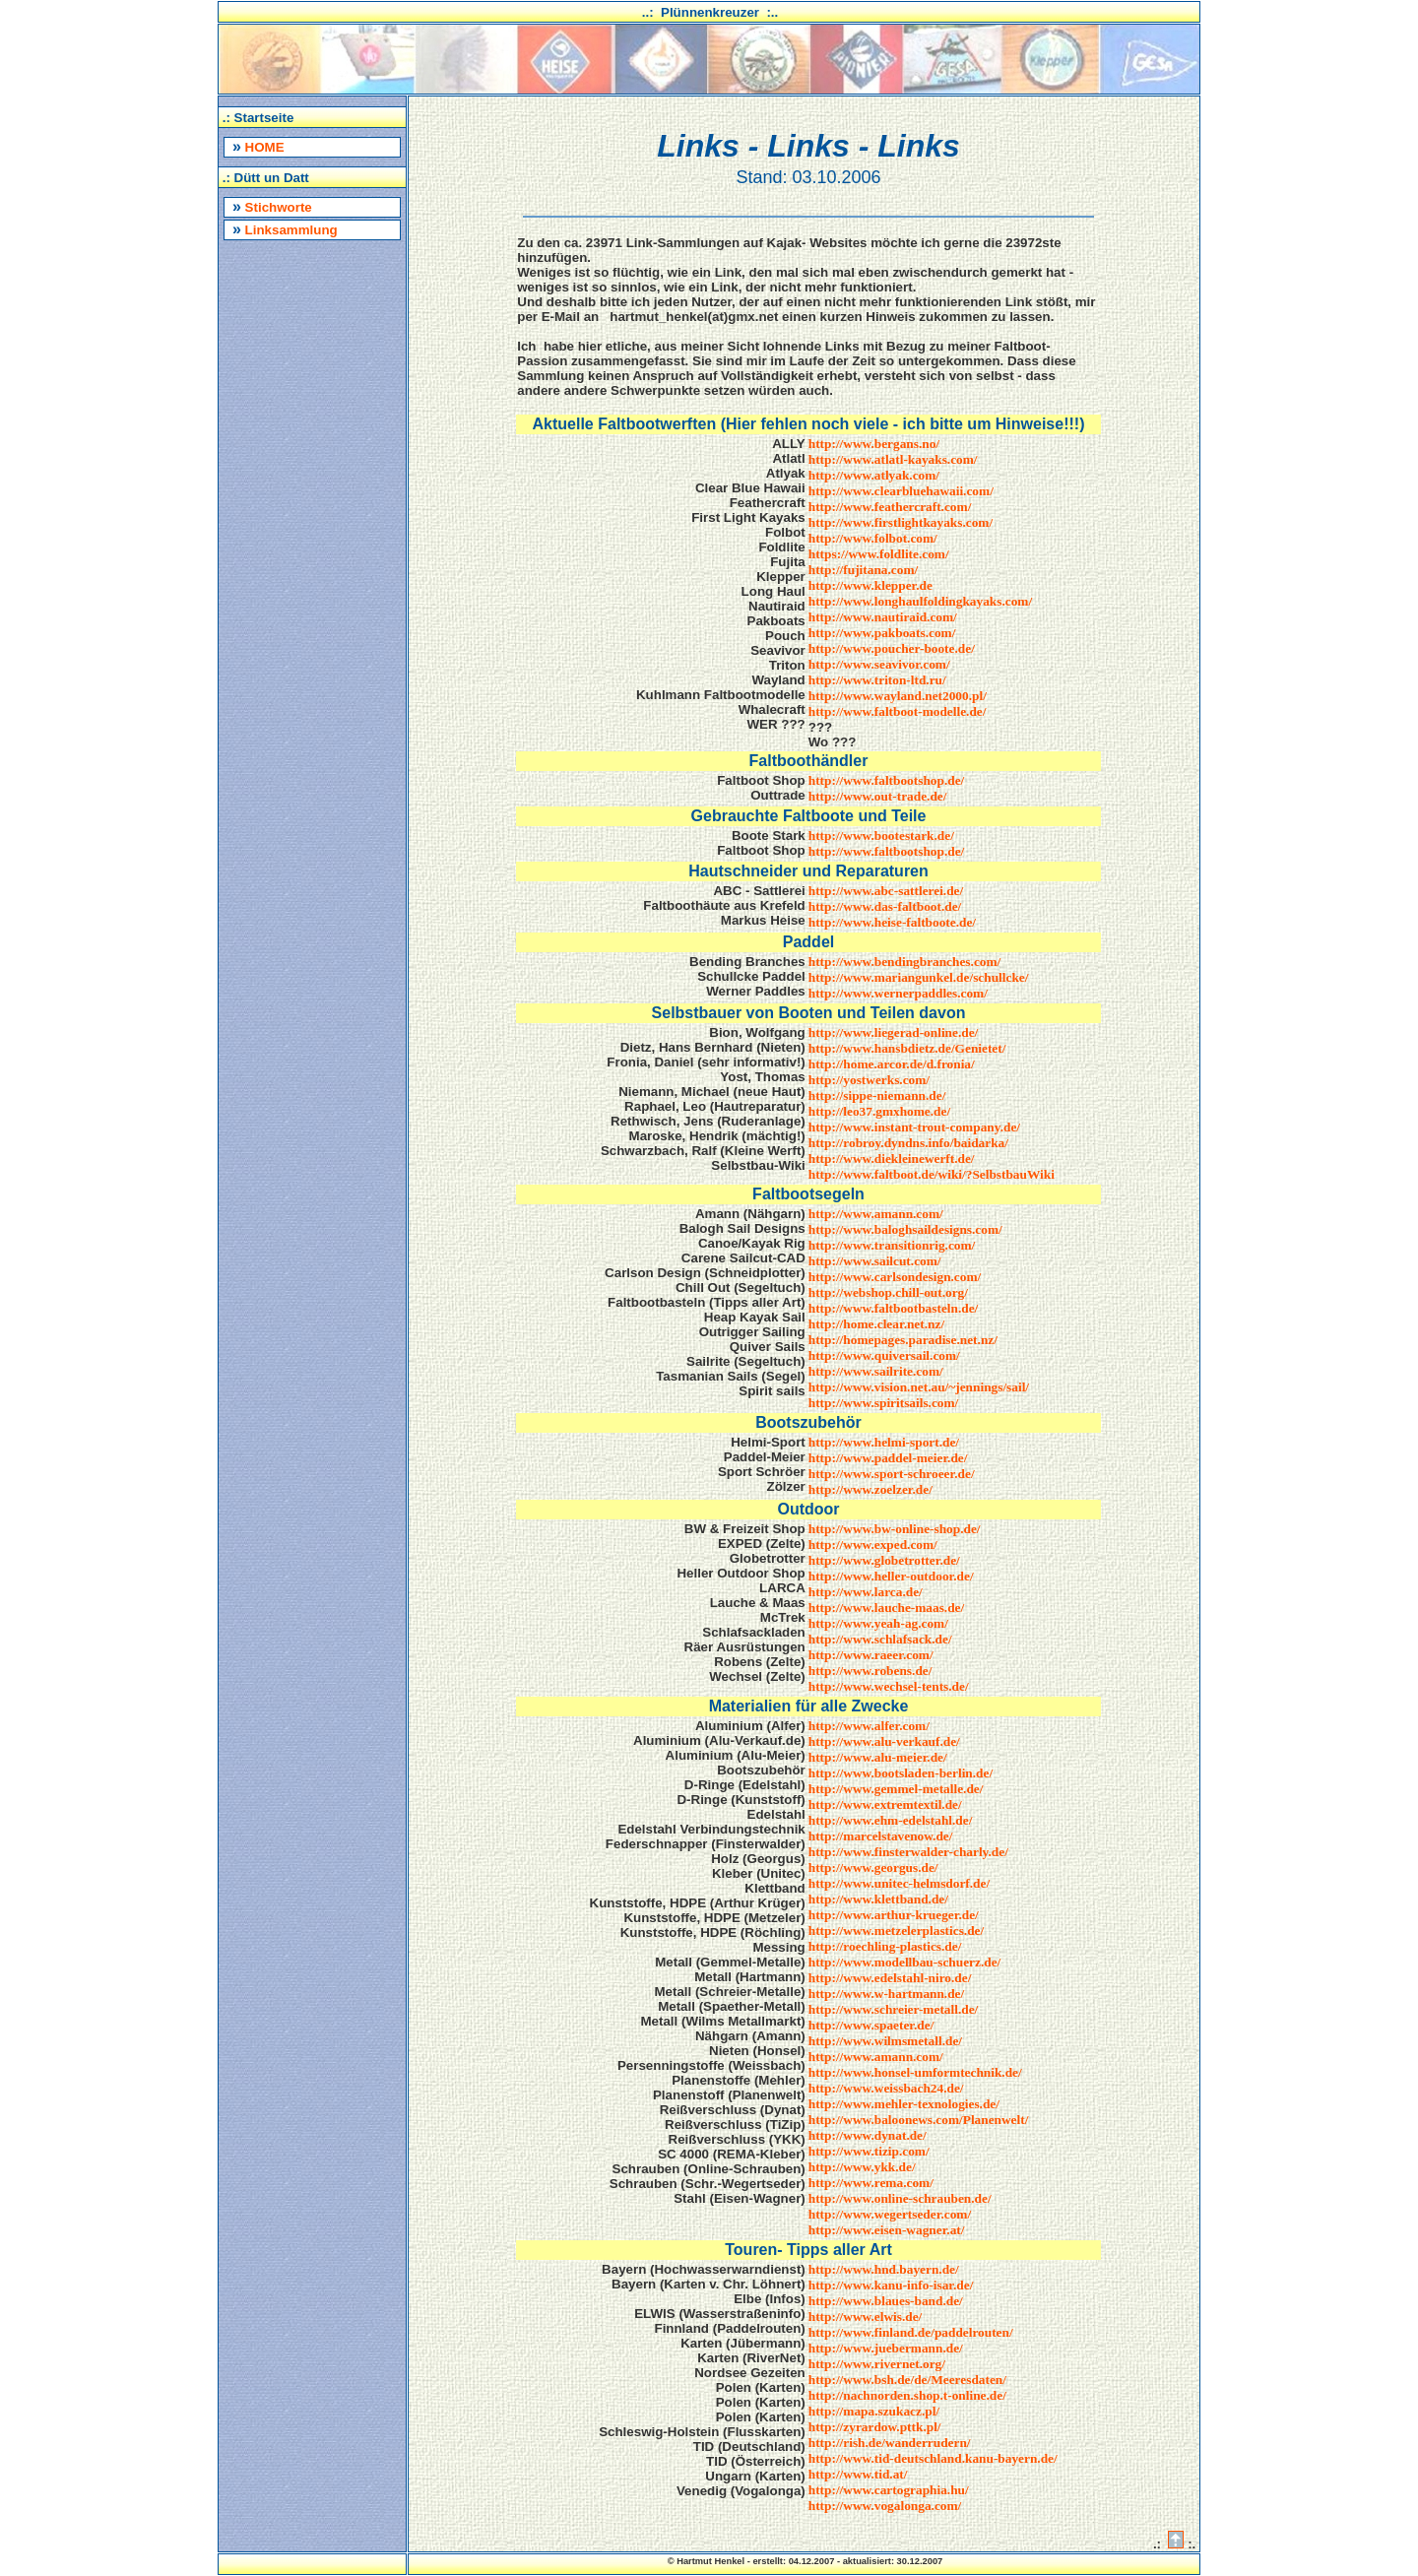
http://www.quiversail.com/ (884, 1355)
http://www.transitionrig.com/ (892, 1245)
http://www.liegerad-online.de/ (893, 1032)
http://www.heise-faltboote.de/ (892, 922)
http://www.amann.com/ (875, 1213)
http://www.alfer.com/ (869, 1725)
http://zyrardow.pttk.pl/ (874, 2426)
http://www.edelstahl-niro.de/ (890, 1977)
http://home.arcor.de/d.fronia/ (891, 1064)
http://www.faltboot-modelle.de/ (897, 711)
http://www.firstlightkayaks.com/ (900, 522)
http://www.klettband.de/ (878, 1899)
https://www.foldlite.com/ (878, 554)
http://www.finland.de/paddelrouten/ (910, 2332)
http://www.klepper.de (870, 585)
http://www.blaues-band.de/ (885, 2300)
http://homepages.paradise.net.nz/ (903, 1339)
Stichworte (272, 206)
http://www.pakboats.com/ (882, 632)
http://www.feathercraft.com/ (890, 506)
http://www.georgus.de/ (873, 1867)
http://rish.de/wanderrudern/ (889, 2442)
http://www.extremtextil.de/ (885, 1804)
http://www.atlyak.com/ (873, 475)
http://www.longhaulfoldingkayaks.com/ (920, 601)
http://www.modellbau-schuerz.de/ (904, 1962)
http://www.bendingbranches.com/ (904, 961)
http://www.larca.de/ (865, 1591)
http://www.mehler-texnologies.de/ (903, 2103)
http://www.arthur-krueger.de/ (893, 1914)
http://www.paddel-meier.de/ (888, 1457)
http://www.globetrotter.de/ (884, 1560)
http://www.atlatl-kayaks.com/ (893, 459)
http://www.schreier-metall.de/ (893, 2009)
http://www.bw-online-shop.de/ (894, 1528)
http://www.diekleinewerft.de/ (891, 1158)
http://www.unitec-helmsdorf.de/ (899, 1883)
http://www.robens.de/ (870, 1670)
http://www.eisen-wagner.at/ (886, 2229)
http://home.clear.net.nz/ (876, 1324)
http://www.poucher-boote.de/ (891, 648)
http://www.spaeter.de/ (871, 2025)
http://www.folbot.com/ (872, 538)
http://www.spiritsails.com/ (883, 1402)
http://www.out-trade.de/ (877, 796)
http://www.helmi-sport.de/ (883, 1442)
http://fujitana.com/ (863, 569)
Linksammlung (285, 229)
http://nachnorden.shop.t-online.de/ (907, 2395)
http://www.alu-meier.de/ (877, 1757)
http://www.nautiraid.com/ (882, 617)
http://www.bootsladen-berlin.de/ (900, 1773)
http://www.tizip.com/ (869, 2151)
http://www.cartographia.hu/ (888, 2489)
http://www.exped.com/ (872, 1544)
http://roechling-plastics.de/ (885, 1946)
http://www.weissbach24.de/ (886, 2088)
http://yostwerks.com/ (869, 1079)
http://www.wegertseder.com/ (889, 2214)
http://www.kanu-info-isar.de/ (891, 2285)
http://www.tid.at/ (858, 2474)
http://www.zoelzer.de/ (870, 1489)
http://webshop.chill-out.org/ (888, 1292)
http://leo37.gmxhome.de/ (879, 1111)
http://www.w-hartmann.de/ (886, 1993)
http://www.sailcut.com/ (874, 1261)
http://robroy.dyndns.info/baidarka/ (908, 1142)
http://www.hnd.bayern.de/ (883, 2269)
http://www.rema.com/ (871, 2182)
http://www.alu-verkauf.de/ (884, 1741)
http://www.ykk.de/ (862, 2166)
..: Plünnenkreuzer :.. (710, 12)
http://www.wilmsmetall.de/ (885, 2040)
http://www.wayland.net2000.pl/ (897, 695)
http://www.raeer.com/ (871, 1654)
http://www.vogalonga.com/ (885, 2505)
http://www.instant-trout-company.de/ (914, 1127)
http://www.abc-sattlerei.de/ (885, 890)
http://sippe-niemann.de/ (877, 1095)
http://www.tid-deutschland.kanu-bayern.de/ (933, 2458)
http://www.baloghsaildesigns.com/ (905, 1229)
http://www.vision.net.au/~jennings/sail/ (918, 1387)
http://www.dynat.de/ (867, 2135)
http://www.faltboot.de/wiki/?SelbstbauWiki (931, 1174)
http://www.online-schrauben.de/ (900, 2198)
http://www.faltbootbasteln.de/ (893, 1308)
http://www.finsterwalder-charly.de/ (908, 1851)
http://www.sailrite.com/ (875, 1371)
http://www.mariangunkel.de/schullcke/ (918, 977)
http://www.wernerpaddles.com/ (898, 993)
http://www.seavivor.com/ (879, 664)
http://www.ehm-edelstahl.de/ (890, 1820)
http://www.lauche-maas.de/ (886, 1607)
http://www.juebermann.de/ (885, 2348)
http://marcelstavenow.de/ (880, 1836)
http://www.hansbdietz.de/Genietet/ (907, 1048)
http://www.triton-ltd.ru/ (877, 680)
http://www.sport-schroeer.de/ (891, 1473)
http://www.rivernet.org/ (876, 2363)
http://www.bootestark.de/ (881, 835)
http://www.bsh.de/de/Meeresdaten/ (907, 2379)
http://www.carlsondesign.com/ (895, 1276)
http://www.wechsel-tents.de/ (888, 1686)
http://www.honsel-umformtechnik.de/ (915, 2072)
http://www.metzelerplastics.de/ (896, 1930)
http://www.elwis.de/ (865, 2316)
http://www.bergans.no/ (873, 443)
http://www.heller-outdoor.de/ (891, 1576)
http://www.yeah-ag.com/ (878, 1623)
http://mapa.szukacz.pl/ (873, 2411)
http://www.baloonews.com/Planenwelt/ (918, 2119)
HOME (258, 146)
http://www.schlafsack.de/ (880, 1639)
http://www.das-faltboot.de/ (885, 906)
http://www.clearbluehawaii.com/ (901, 490)
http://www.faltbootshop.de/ (886, 780)
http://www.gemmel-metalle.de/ (896, 1788)
